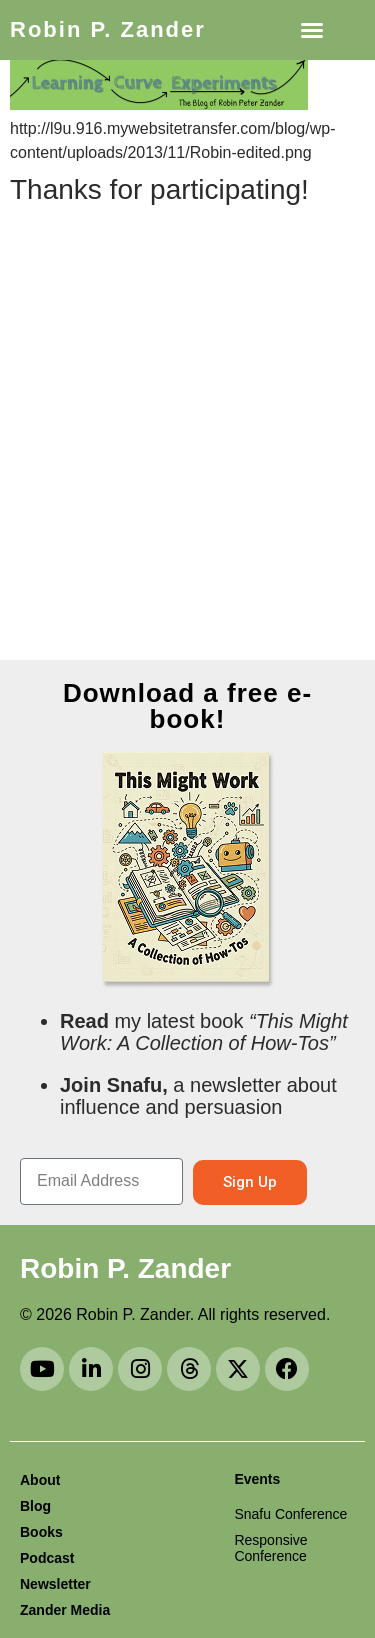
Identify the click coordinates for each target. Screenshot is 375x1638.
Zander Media (65, 1610)
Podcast (47, 1558)
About (40, 1480)
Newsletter (55, 1584)
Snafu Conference (290, 1514)
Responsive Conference (270, 1548)
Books (41, 1532)
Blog (35, 1506)
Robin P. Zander (108, 29)
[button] (312, 30)
